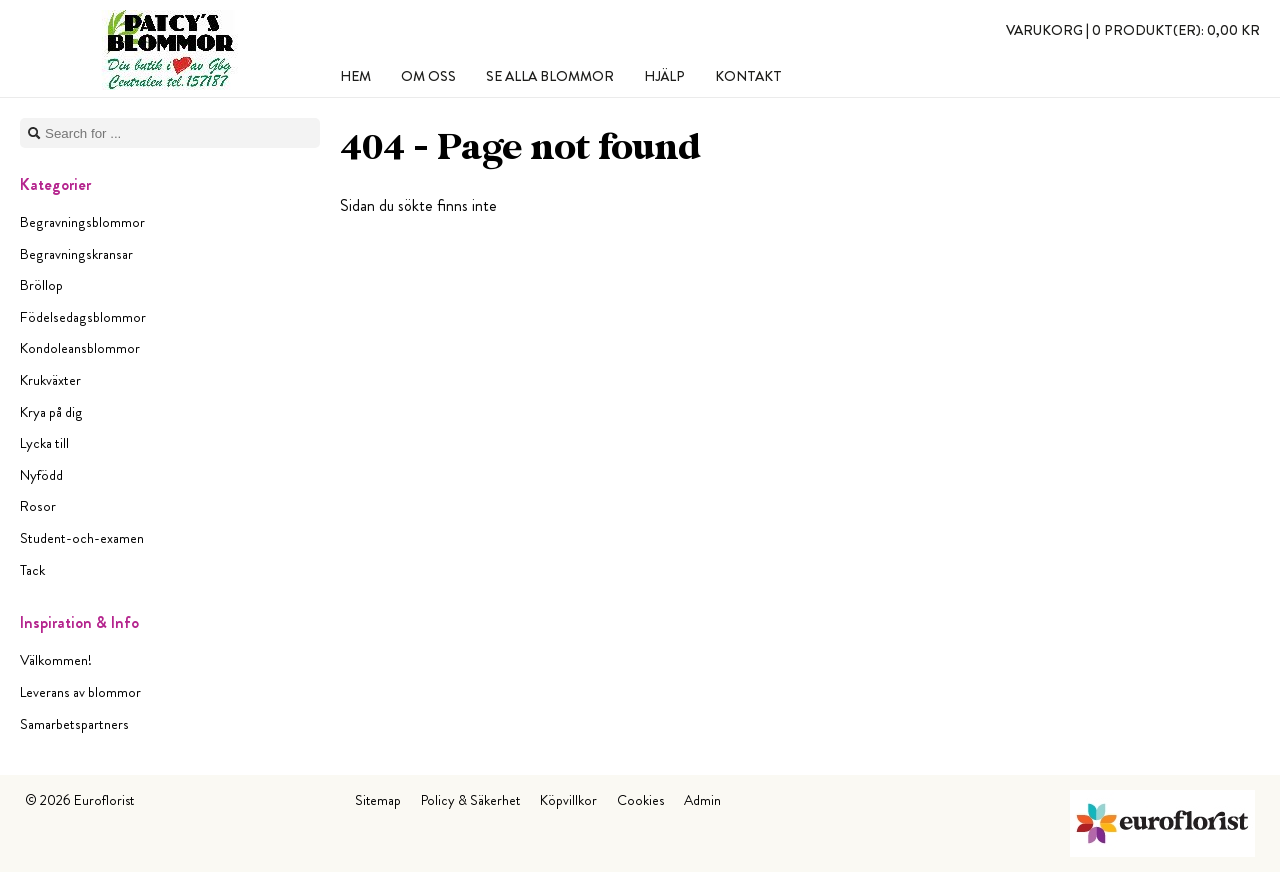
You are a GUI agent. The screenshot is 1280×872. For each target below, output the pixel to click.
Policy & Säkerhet (470, 800)
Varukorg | (1133, 30)
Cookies (640, 800)
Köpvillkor (568, 800)
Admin (702, 800)
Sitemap (378, 800)
